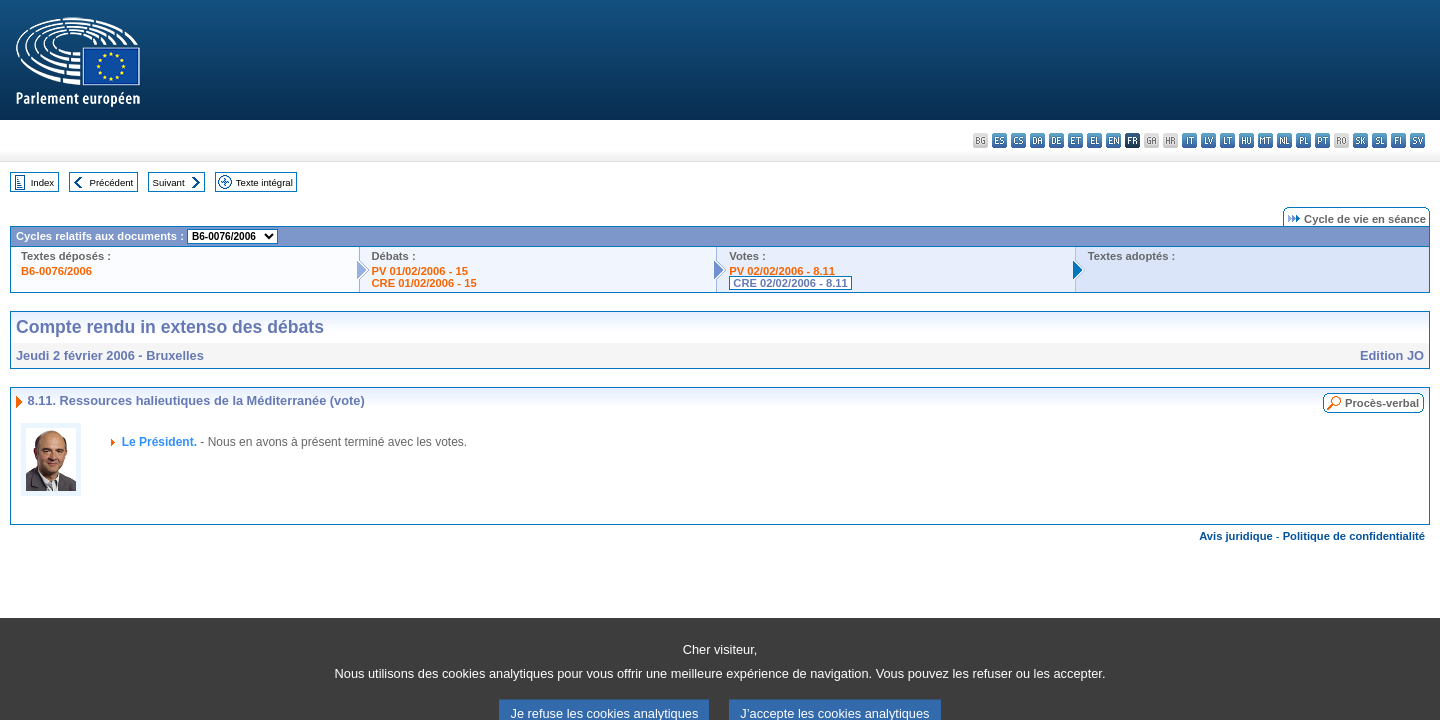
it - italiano (1189, 140)
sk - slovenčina (1360, 140)
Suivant (169, 182)
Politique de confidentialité (1354, 536)
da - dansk (1037, 140)
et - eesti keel (1075, 140)
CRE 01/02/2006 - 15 (424, 283)
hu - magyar (1246, 140)
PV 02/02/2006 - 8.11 (782, 271)
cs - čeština (1018, 140)
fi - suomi (1398, 140)
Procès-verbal (1382, 403)
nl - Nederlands (1284, 140)
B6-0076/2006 (56, 271)
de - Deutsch (1056, 140)
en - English (1113, 140)
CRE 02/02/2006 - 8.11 (790, 283)
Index (42, 182)
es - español (999, 140)
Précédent (112, 182)
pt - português (1322, 140)
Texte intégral (264, 182)
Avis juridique (1236, 536)
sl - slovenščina (1379, 140)
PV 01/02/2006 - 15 (420, 271)
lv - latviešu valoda (1208, 140)
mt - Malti (1265, 140)
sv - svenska (1417, 140)
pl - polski (1303, 140)
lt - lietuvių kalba (1227, 140)
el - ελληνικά (1094, 140)
